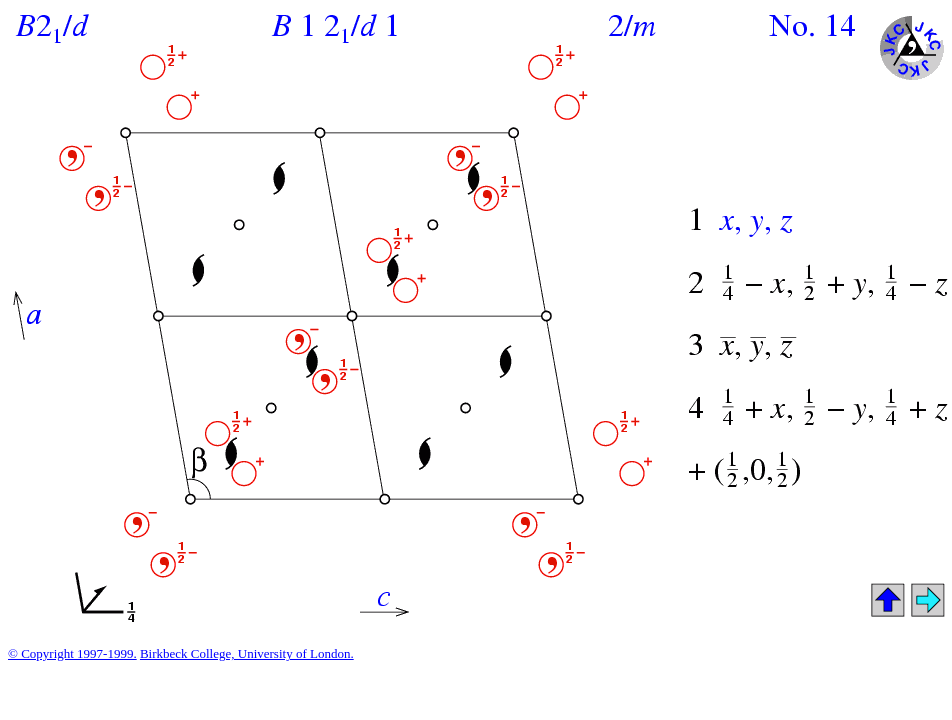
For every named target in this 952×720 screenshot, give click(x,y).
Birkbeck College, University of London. (247, 653)
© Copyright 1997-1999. (72, 653)
